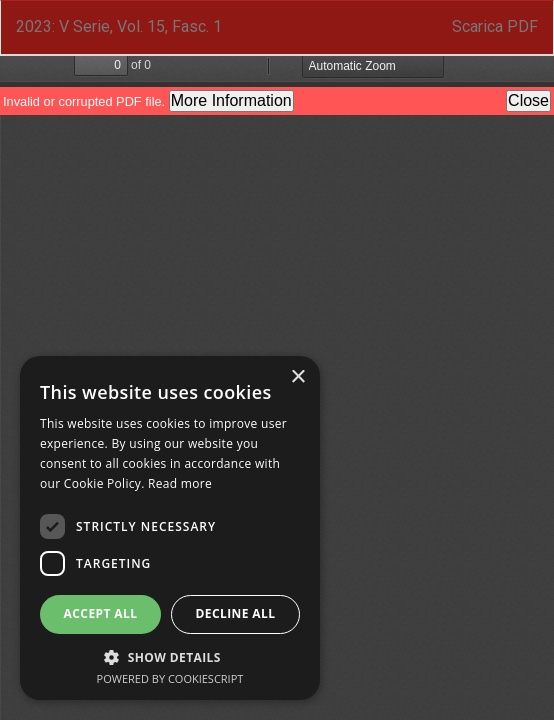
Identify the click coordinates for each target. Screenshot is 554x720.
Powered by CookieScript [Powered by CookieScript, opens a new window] (170, 678)
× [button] (297, 377)
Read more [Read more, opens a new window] (180, 483)
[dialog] (170, 528)
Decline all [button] (236, 613)
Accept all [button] (101, 613)
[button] (170, 656)
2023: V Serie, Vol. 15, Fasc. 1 (119, 26)
